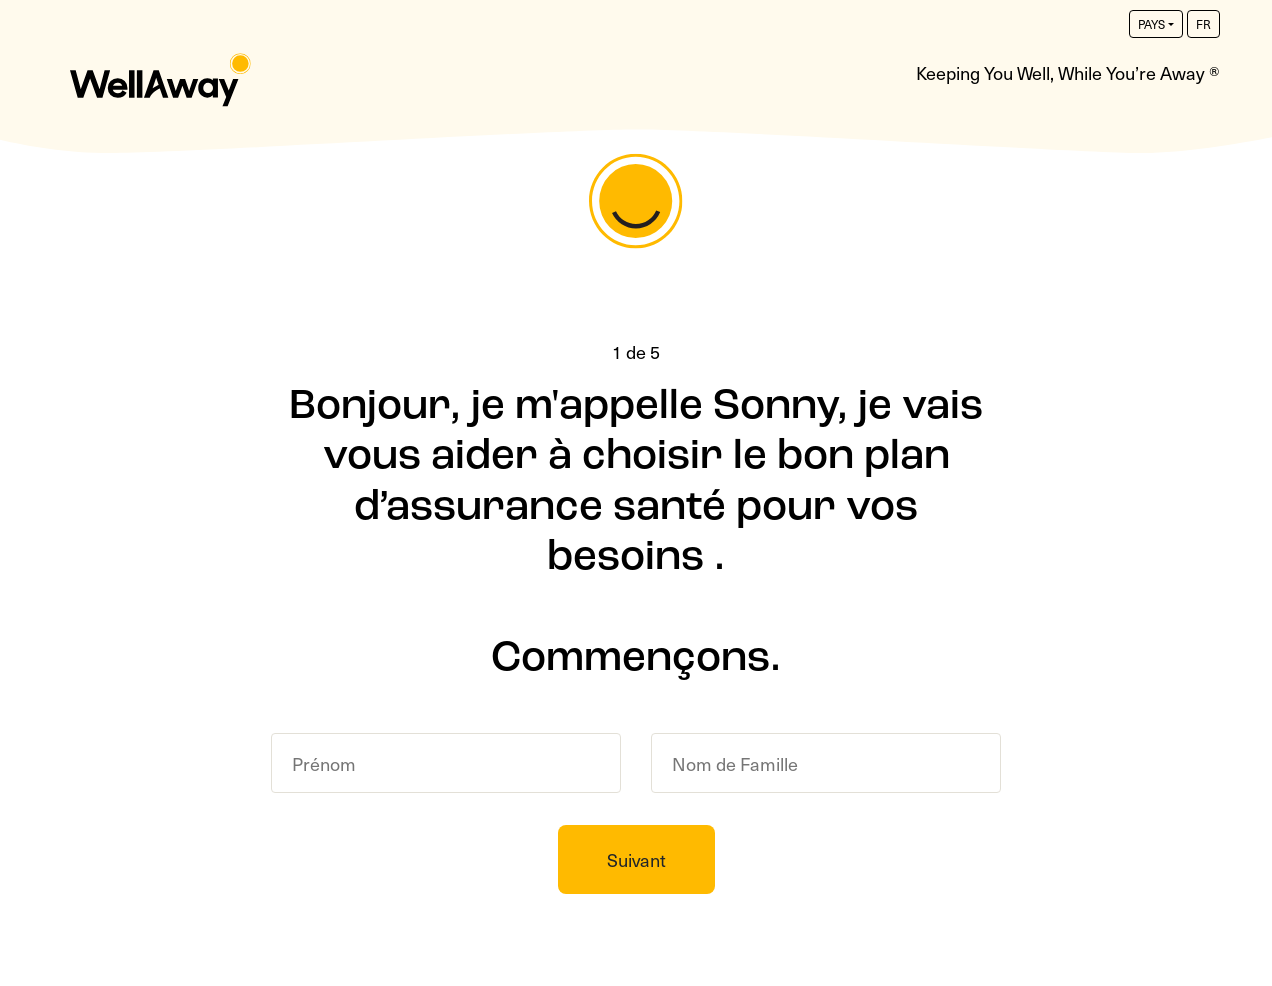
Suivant (636, 859)
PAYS (1151, 24)
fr (1203, 24)
